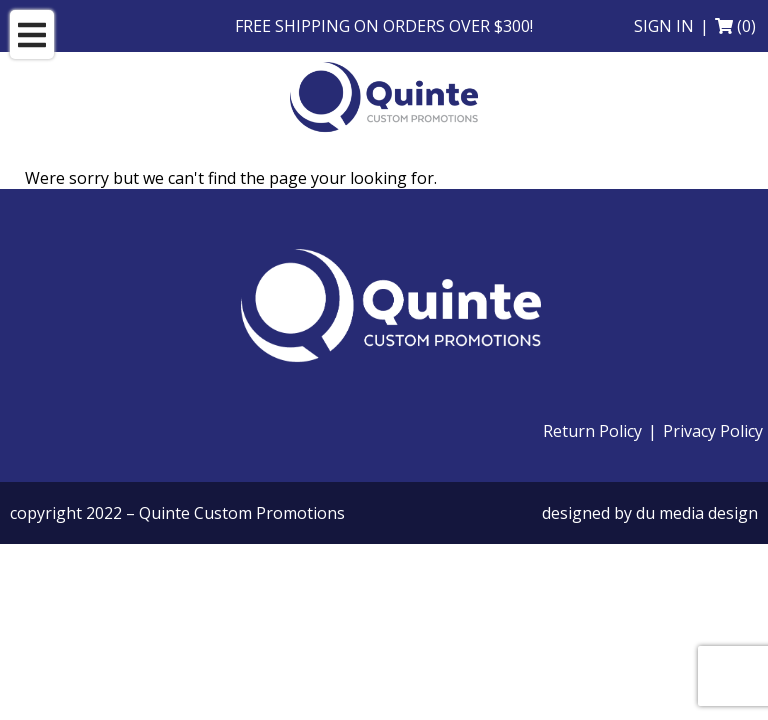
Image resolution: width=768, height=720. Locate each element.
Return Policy (592, 431)
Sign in (664, 26)
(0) (746, 26)
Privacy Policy (713, 431)
